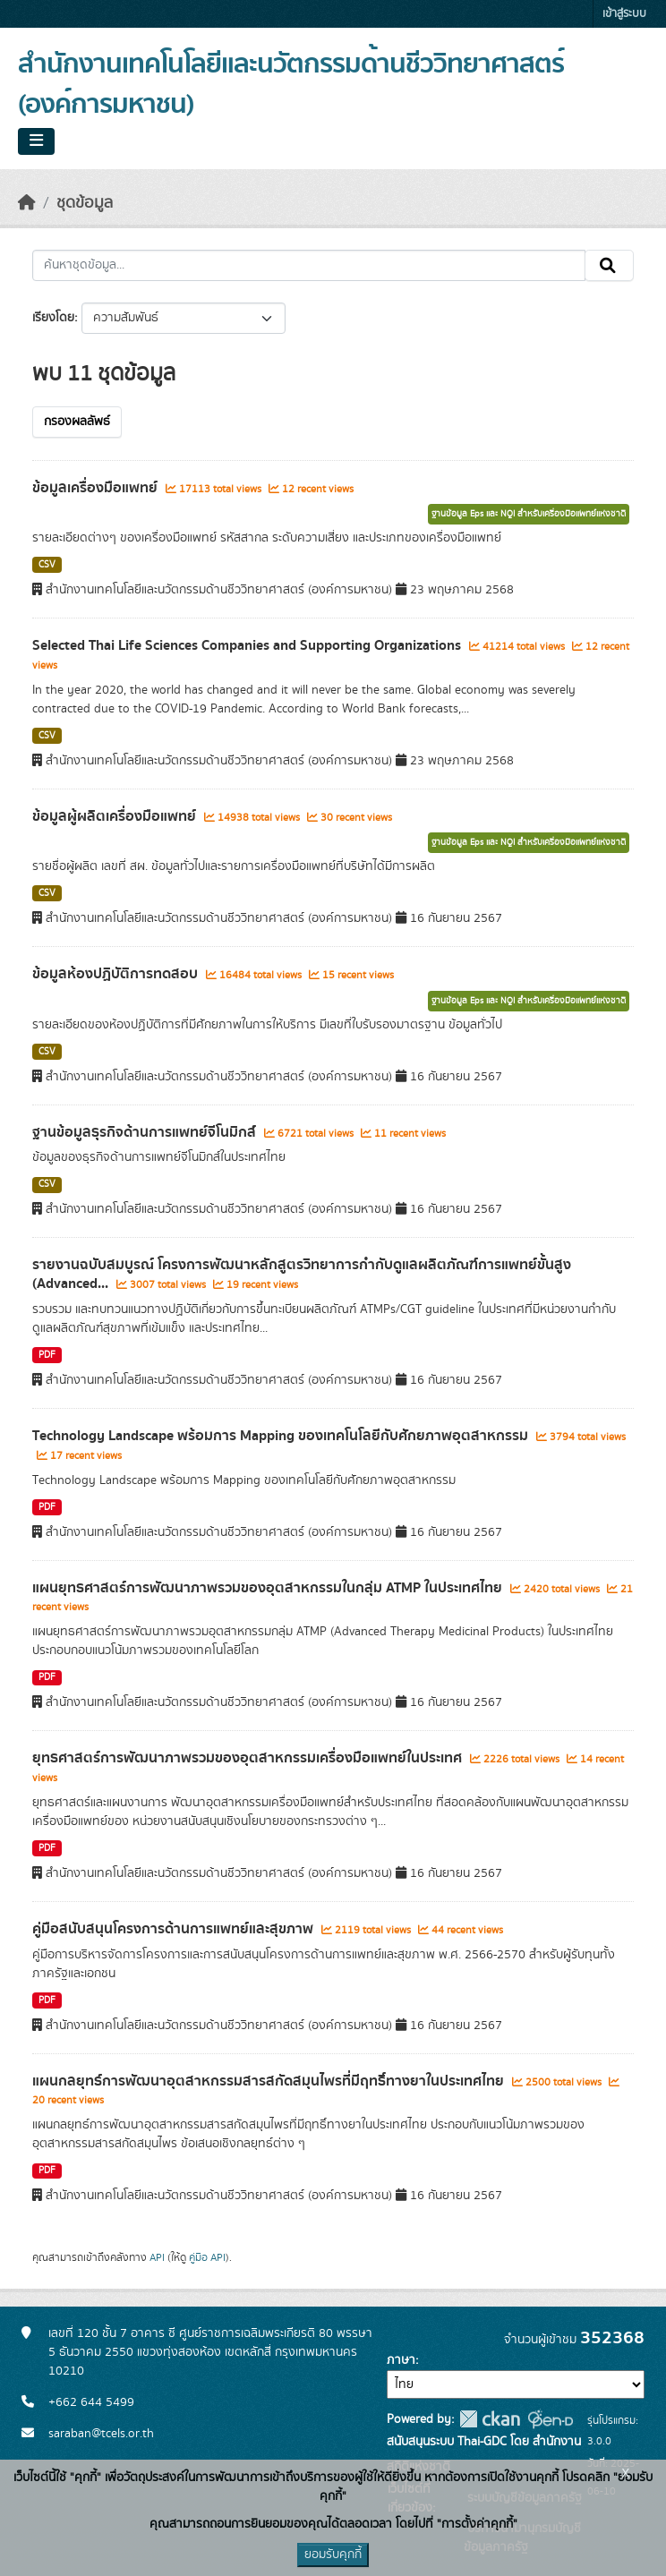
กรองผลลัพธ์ (77, 422)
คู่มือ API (207, 2257)
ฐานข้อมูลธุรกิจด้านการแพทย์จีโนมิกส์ (146, 1132)
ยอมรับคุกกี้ (333, 2554)
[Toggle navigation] (36, 141)
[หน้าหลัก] (27, 203)
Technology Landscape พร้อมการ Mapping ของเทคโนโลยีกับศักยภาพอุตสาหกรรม (282, 1435)
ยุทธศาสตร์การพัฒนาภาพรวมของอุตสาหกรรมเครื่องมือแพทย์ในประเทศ (248, 1758)
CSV (47, 565)
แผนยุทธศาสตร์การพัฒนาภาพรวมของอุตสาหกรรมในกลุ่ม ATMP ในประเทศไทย (269, 1587)
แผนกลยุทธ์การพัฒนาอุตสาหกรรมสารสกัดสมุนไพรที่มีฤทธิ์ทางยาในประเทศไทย (270, 2081)
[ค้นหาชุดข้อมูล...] (308, 266)
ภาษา (401, 2360)
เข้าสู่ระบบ (624, 13)
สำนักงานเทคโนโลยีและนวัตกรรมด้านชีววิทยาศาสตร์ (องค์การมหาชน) (291, 84)
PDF (47, 1355)
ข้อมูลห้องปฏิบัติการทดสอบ (116, 973)
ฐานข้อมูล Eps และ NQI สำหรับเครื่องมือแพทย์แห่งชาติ (528, 514)
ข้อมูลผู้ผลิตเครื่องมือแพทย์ (116, 816)
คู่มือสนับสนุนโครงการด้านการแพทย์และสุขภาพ (174, 1929)
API (157, 2257)
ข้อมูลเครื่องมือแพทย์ (96, 487)
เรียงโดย (53, 318)
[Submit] (609, 266)
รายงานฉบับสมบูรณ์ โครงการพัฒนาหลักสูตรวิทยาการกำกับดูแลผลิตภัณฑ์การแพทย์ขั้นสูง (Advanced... (301, 1274)
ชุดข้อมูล (84, 203)
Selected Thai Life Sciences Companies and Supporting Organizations (248, 645)
